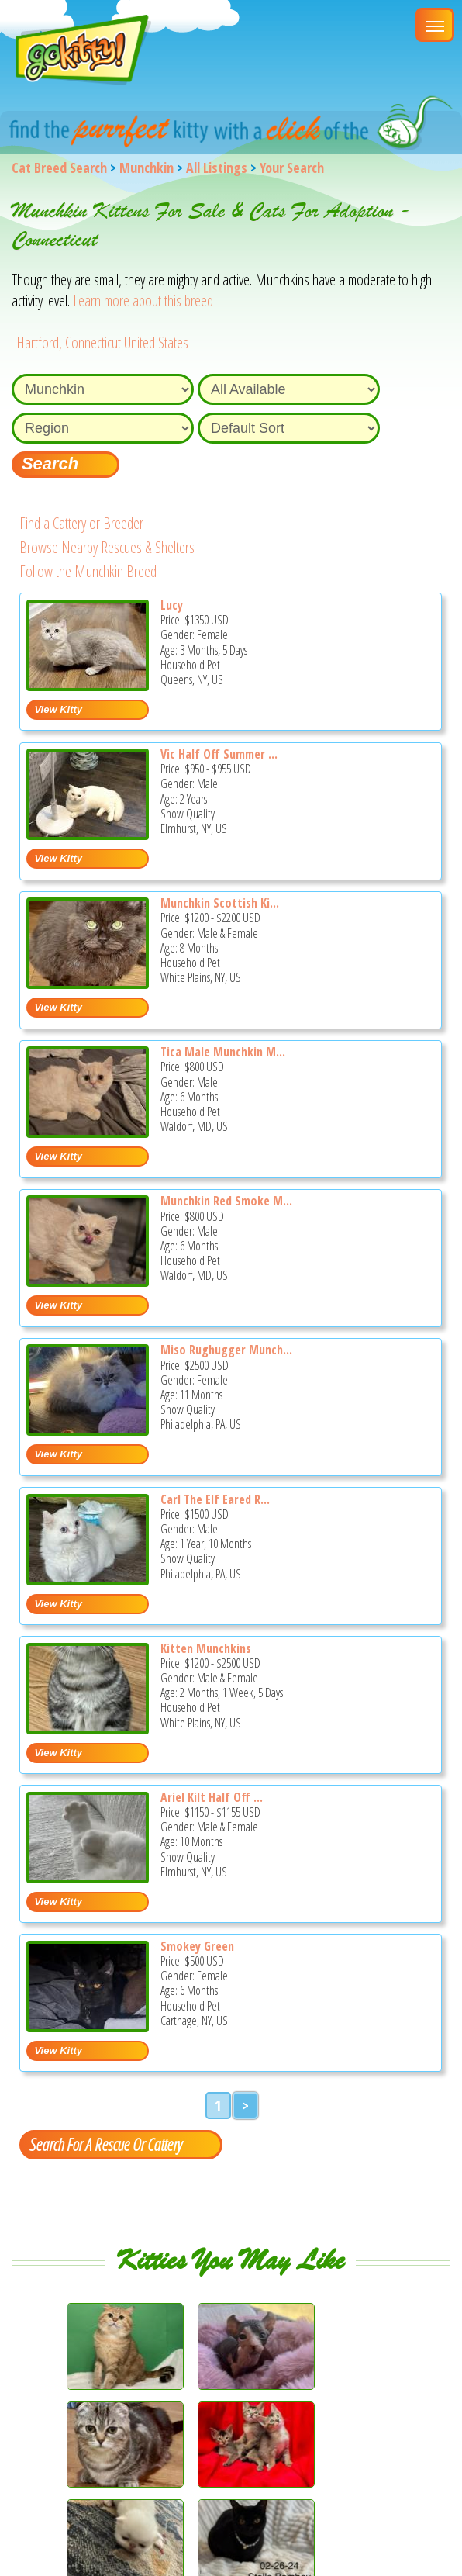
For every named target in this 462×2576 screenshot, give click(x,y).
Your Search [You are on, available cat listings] (292, 167)
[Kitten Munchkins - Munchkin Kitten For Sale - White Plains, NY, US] (87, 1728)
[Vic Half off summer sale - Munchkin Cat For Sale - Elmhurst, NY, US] (87, 834)
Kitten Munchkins (205, 1648)
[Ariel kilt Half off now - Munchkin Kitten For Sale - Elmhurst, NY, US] (87, 1877)
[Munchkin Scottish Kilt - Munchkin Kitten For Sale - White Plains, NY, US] (87, 983)
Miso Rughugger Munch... (226, 1349)
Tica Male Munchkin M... (222, 1051)
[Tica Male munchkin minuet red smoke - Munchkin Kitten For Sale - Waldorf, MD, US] (87, 1132)
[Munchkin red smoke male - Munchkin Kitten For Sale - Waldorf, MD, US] (87, 1281)
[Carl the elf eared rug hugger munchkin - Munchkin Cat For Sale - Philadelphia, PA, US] (87, 1579)
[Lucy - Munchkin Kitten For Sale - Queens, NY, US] (87, 685)
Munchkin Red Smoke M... (226, 1200)
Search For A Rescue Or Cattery (105, 2144)
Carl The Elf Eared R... (215, 1499)
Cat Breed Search (59, 167)
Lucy (171, 605)
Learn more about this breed (143, 300)
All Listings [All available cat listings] (216, 167)
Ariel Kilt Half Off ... (211, 1797)
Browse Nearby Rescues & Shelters (107, 547)
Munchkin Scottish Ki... (219, 902)
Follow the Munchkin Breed (88, 571)
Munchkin (146, 167)
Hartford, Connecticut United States (102, 342)
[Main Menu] (434, 25)
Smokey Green (197, 1946)
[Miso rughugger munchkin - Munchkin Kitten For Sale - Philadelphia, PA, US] (87, 1429)
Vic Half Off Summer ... (219, 753)
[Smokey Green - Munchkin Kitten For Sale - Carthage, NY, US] (87, 2026)
